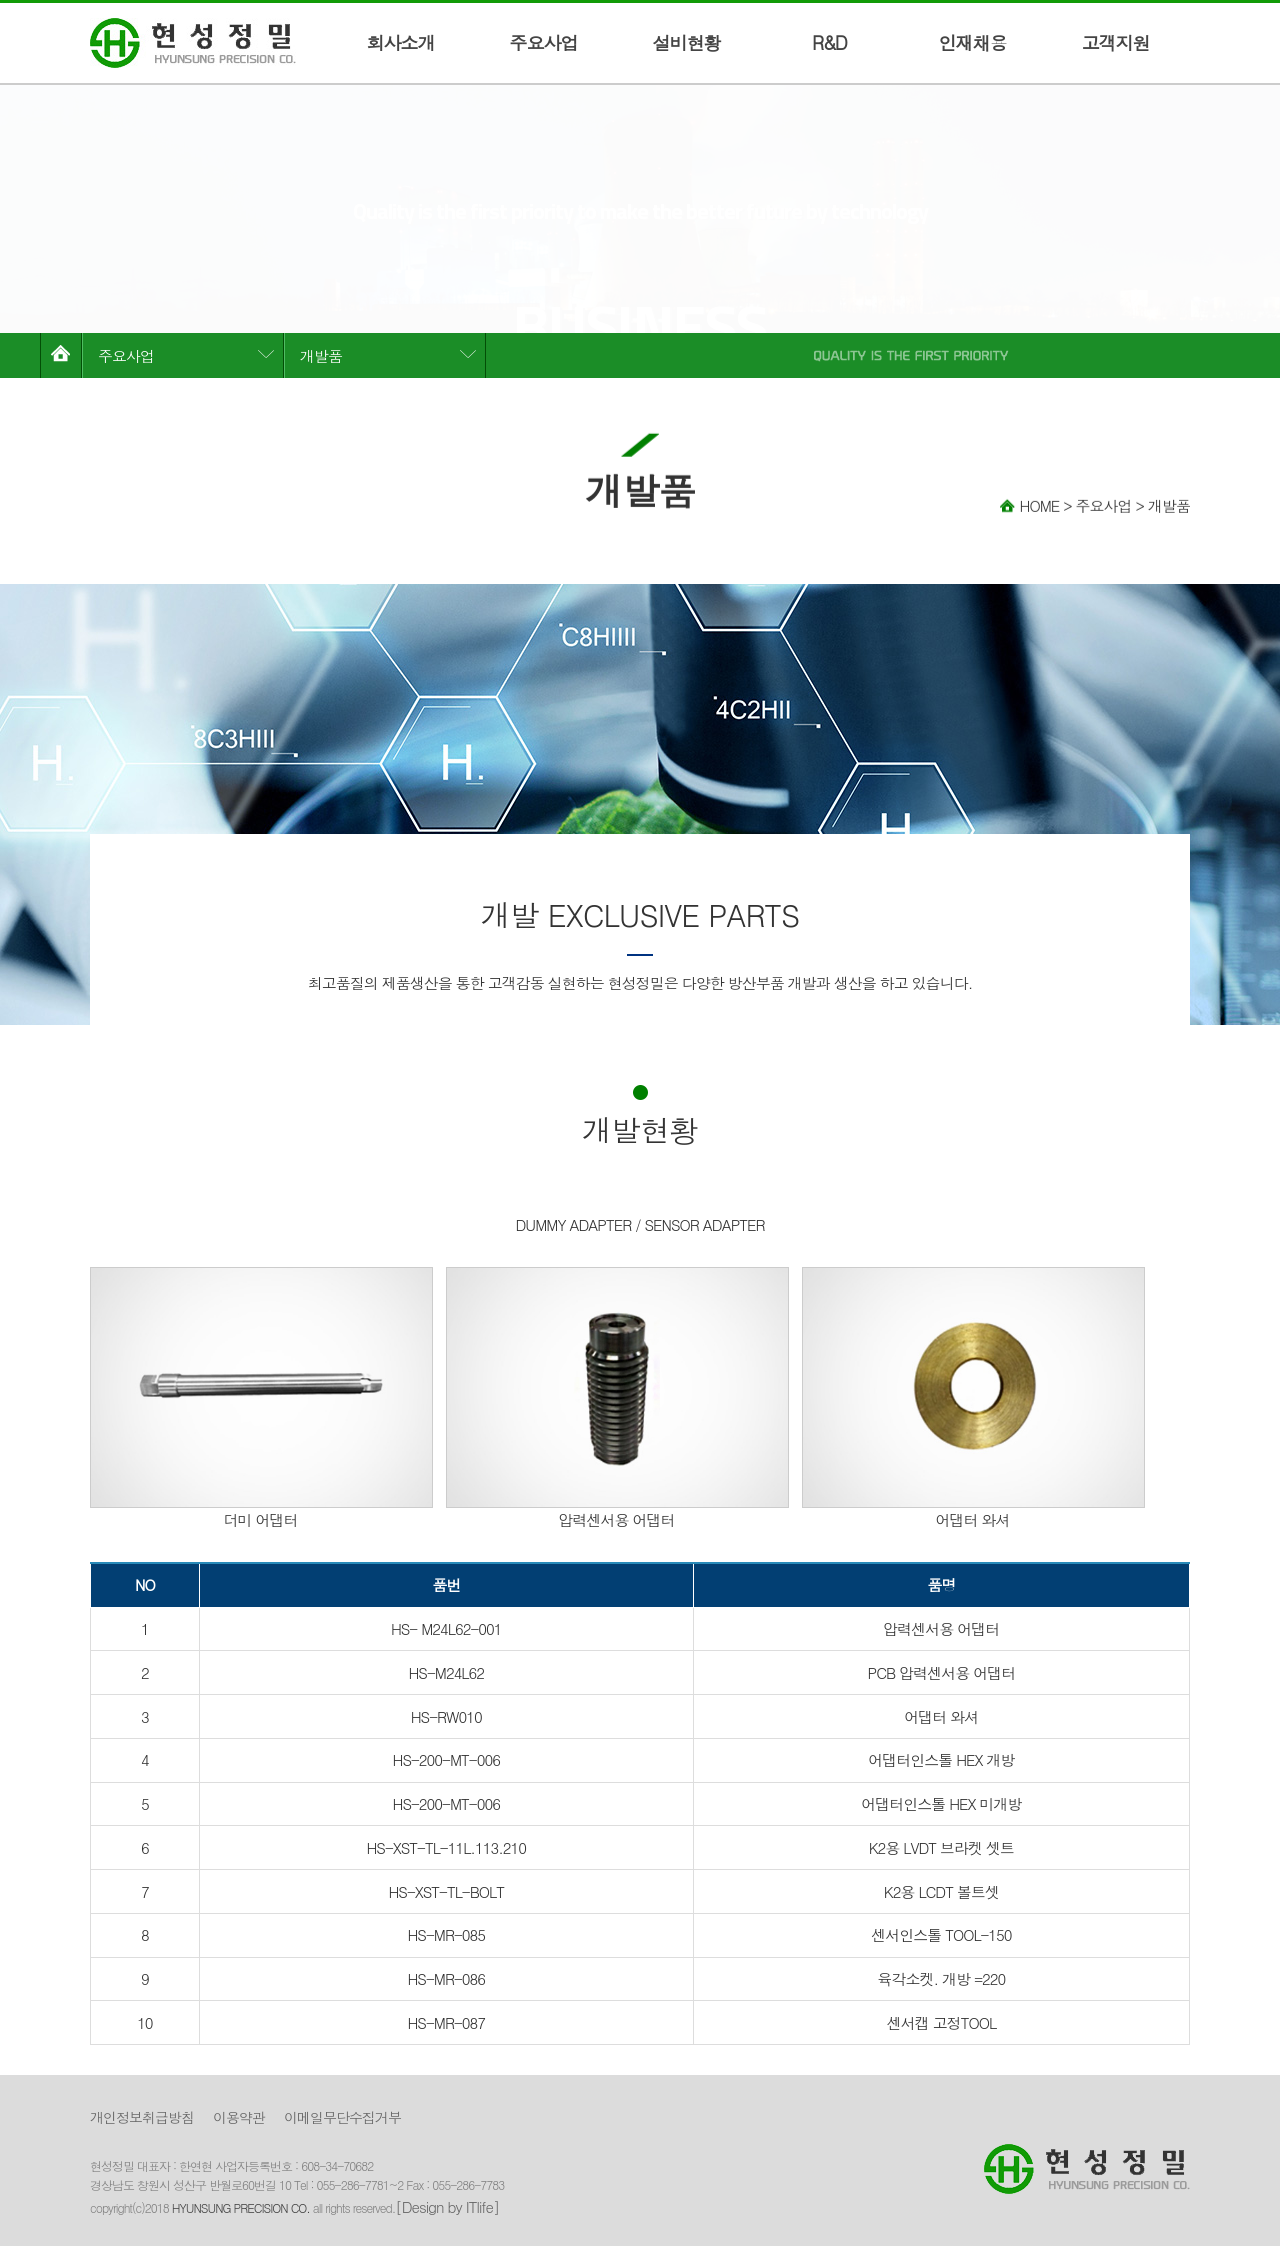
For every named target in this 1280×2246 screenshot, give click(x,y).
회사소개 (401, 42)
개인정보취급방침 (142, 2117)
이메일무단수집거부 (342, 2117)
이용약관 (239, 2117)
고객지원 (1116, 42)
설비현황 (687, 42)
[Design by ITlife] (447, 2206)
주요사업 (544, 42)
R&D (829, 42)
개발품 (321, 355)
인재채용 (973, 42)
